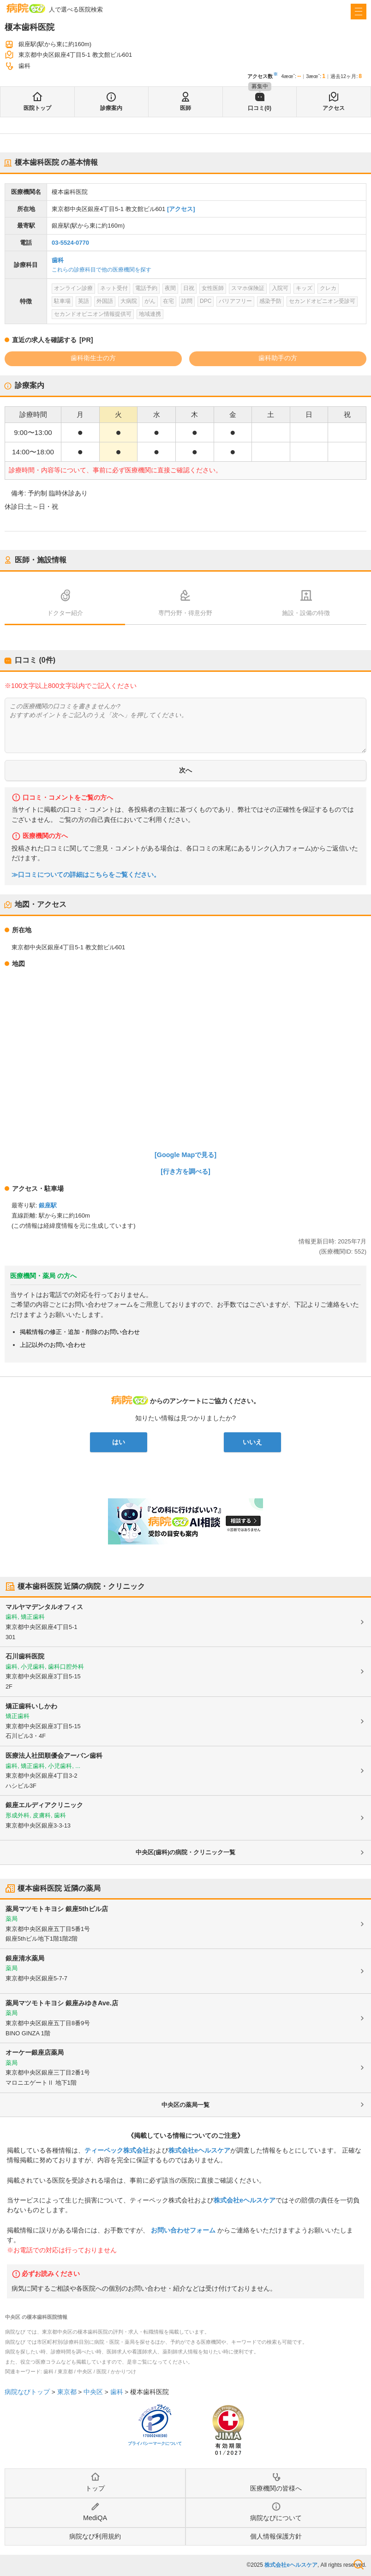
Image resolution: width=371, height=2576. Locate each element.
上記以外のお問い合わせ (53, 1344)
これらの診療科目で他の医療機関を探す (101, 269)
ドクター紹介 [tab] (65, 612)
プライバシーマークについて (155, 2443)
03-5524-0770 (70, 242)
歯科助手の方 (277, 358)
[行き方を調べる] (185, 1171)
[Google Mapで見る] (185, 1154)
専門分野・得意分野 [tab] (185, 612)
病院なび (25, 8)
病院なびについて (276, 2518)
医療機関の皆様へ (276, 2488)
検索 (359, 2564)
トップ (95, 2488)
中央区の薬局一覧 (185, 2104)
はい (118, 1442)
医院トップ (37, 108)
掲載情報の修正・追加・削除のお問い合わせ (80, 1331)
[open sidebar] (358, 11)
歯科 (58, 260)
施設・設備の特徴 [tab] (306, 612)
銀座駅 (48, 1205)
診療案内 (111, 108)
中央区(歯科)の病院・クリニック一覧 (186, 1852)
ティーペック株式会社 (116, 2150)
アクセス (334, 108)
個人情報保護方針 (276, 2536)
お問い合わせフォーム (183, 2230)
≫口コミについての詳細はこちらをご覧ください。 (86, 874)
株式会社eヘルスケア (199, 2150)
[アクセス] (181, 208)
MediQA (95, 2518)
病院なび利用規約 (95, 2536)
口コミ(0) (259, 108)
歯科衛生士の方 (93, 358)
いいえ (252, 1442)
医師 (185, 108)
